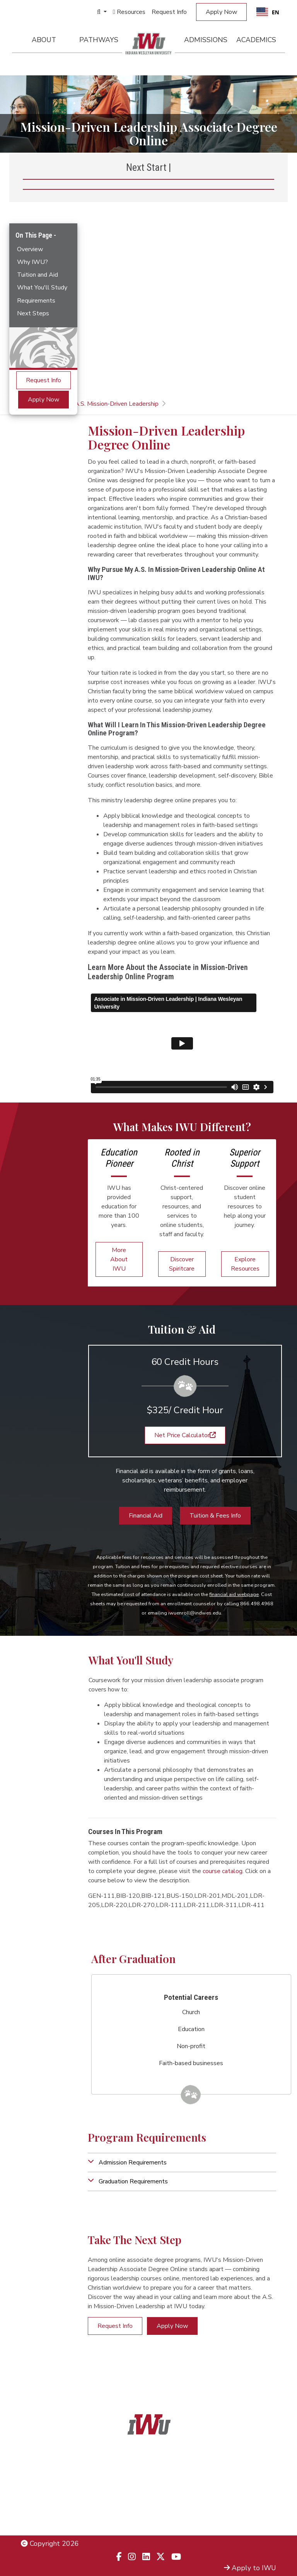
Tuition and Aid (37, 275)
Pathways (98, 39)
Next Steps (33, 313)
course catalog (222, 1871)
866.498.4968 (158, 2498)
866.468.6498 (149, 2488)
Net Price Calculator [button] (185, 1435)
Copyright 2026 (50, 2543)
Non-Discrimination (50, 2508)
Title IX (32, 2497)
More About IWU (119, 1259)
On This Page (34, 235)
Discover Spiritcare (182, 1264)
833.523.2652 (149, 2518)
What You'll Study (42, 287)
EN (267, 12)
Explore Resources (245, 1264)
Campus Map (256, 2508)
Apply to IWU (250, 2568)
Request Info (169, 12)
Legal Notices (42, 2487)
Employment (40, 2518)
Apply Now (221, 12)
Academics (256, 39)
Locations (261, 2497)
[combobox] (268, 12)
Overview (30, 249)
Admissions (205, 39)
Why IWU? (32, 262)
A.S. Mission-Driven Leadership (117, 404)
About (44, 39)
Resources (129, 12)
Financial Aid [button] (145, 1515)
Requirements (36, 300)
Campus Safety (253, 2518)
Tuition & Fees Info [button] (215, 1515)
